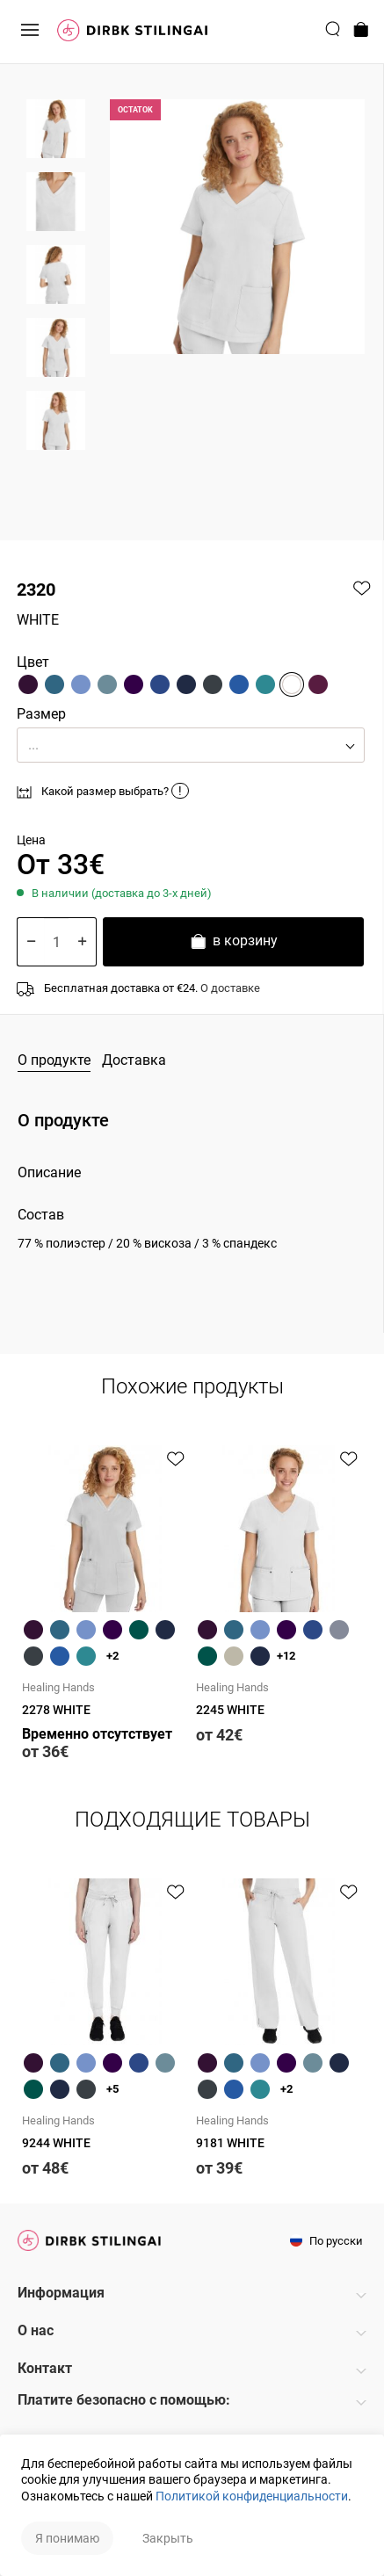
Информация (61, 2292)
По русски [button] (326, 2240)
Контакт (45, 2368)
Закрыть (167, 2538)
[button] (191, 745)
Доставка (134, 1060)
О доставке (230, 988)
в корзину (233, 943)
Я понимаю (67, 2538)
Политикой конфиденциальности (252, 2496)
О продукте (54, 1060)
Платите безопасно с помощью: (124, 2399)
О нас (36, 2330)
